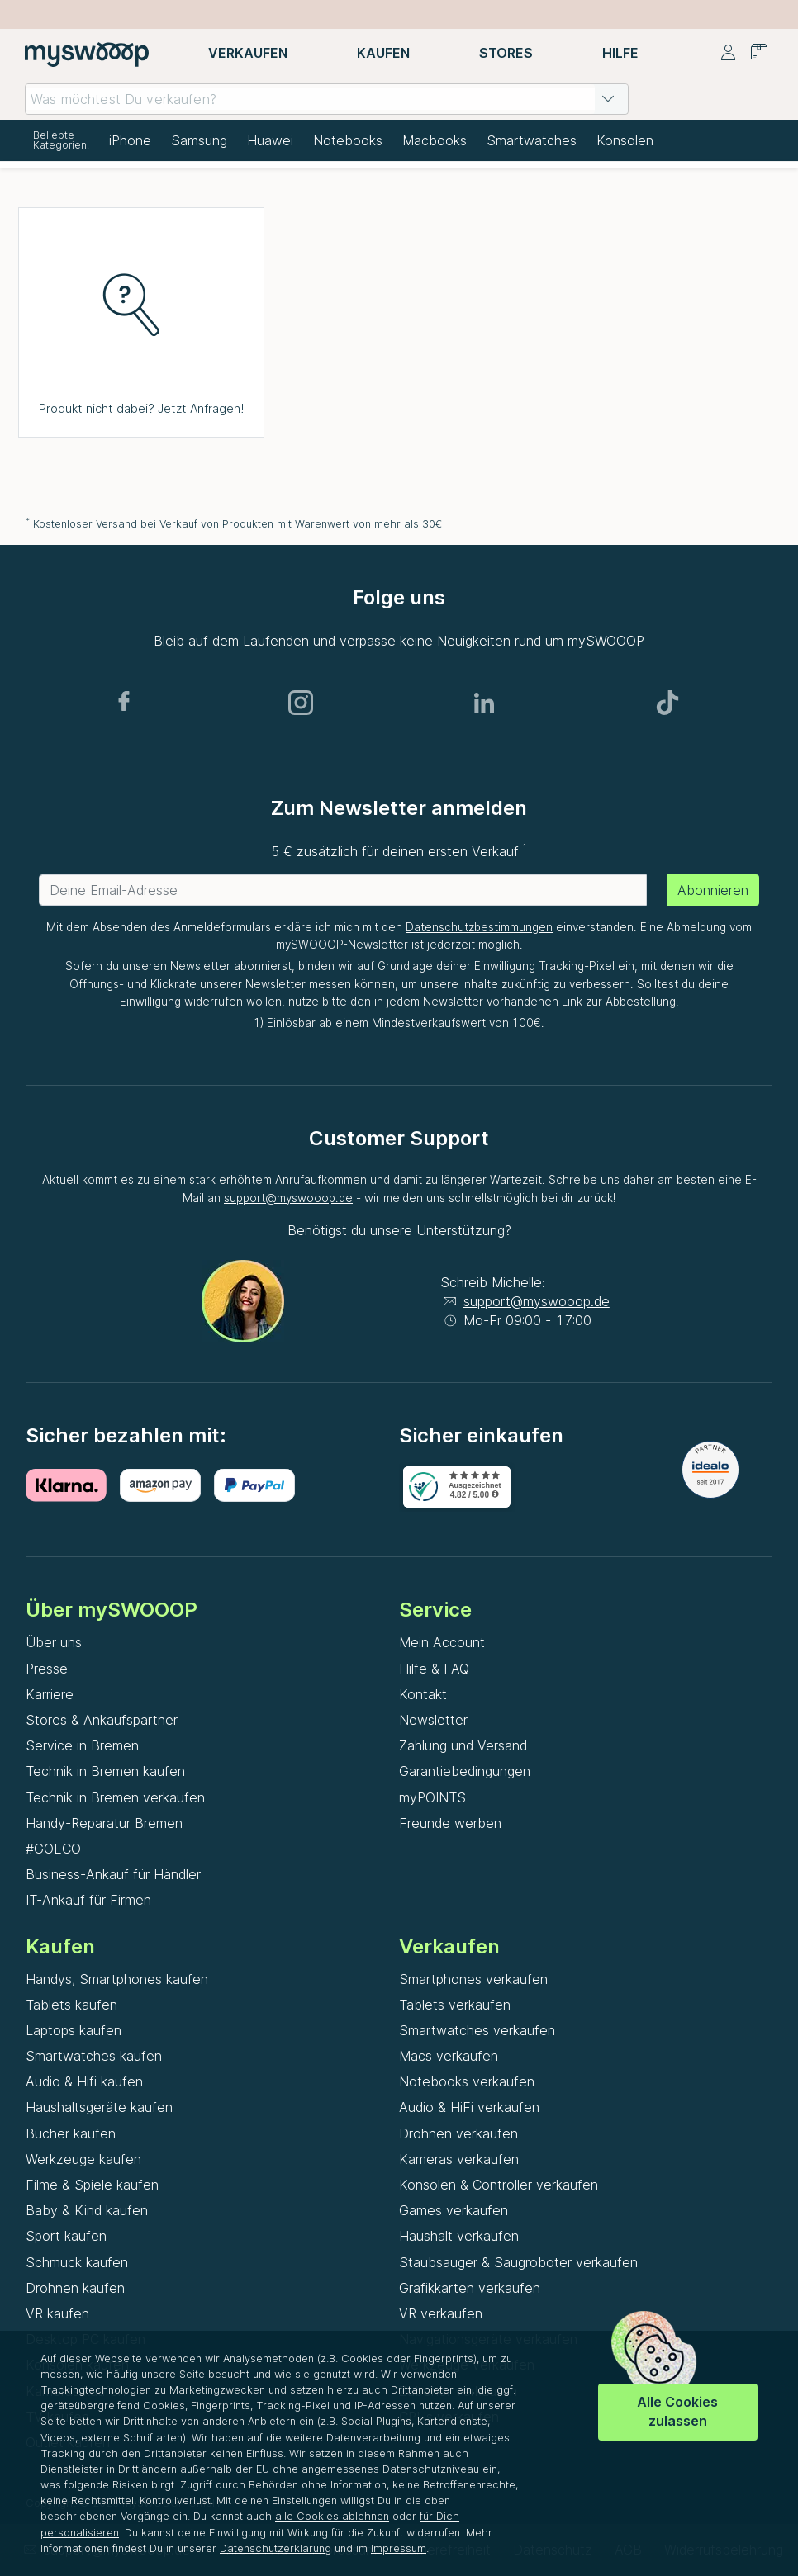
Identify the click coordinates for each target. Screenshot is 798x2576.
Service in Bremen (82, 1745)
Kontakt (423, 1694)
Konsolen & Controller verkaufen (498, 2184)
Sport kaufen (66, 2236)
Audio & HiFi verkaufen (469, 2107)
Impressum (398, 2548)
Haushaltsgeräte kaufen (99, 2107)
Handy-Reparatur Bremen (104, 1823)
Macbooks (434, 140)
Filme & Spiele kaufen (92, 2184)
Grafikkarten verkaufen (469, 2288)
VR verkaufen (440, 2313)
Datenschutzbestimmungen (479, 927)
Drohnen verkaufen (458, 2133)
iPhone (130, 140)
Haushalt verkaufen (459, 2236)
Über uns (54, 1642)
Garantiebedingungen (464, 1771)
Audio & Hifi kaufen (84, 2081)
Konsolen (624, 140)
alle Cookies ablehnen (332, 2516)
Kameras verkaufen (459, 2159)
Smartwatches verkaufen (477, 2030)
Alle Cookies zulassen (677, 2411)
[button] (608, 99)
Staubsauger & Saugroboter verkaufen (518, 2262)
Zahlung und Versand (463, 1745)
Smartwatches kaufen (94, 2056)
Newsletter (433, 1720)
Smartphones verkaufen (473, 1979)
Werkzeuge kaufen (83, 2159)
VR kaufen (57, 2313)
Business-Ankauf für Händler (113, 1874)
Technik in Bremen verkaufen (115, 1797)
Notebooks (347, 140)
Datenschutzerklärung (275, 2548)
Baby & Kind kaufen (87, 2210)
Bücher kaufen (71, 2133)
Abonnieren (712, 890)
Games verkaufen (453, 2210)
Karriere (50, 1694)
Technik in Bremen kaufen (105, 1771)
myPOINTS (432, 1797)
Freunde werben (450, 1823)
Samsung (199, 140)
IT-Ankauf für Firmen (88, 1900)
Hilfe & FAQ (434, 1668)
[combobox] (327, 99)
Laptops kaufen (73, 2030)
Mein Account (442, 1642)
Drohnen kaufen (75, 2288)
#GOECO (53, 1848)
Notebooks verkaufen (466, 2081)
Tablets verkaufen (455, 2004)
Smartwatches (532, 140)
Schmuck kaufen (77, 2262)
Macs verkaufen (448, 2056)
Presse (47, 1668)
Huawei (270, 140)
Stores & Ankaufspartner (102, 1720)
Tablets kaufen (71, 2004)
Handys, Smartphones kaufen (117, 1979)
